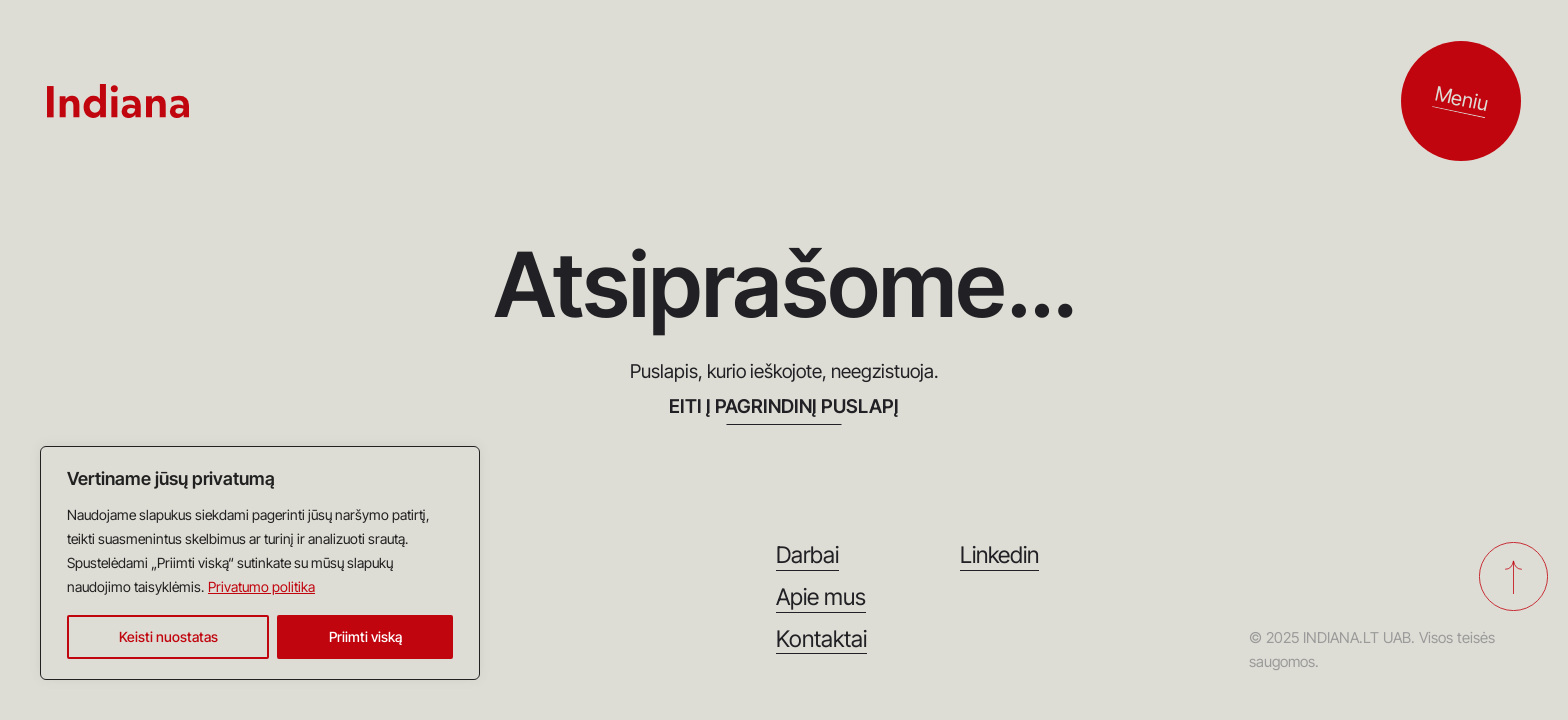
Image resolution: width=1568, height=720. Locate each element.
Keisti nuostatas (168, 636)
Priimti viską (365, 636)
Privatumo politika (261, 586)
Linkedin (999, 555)
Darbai (807, 555)
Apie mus (821, 597)
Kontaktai (821, 639)
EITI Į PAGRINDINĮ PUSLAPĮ (784, 407)
